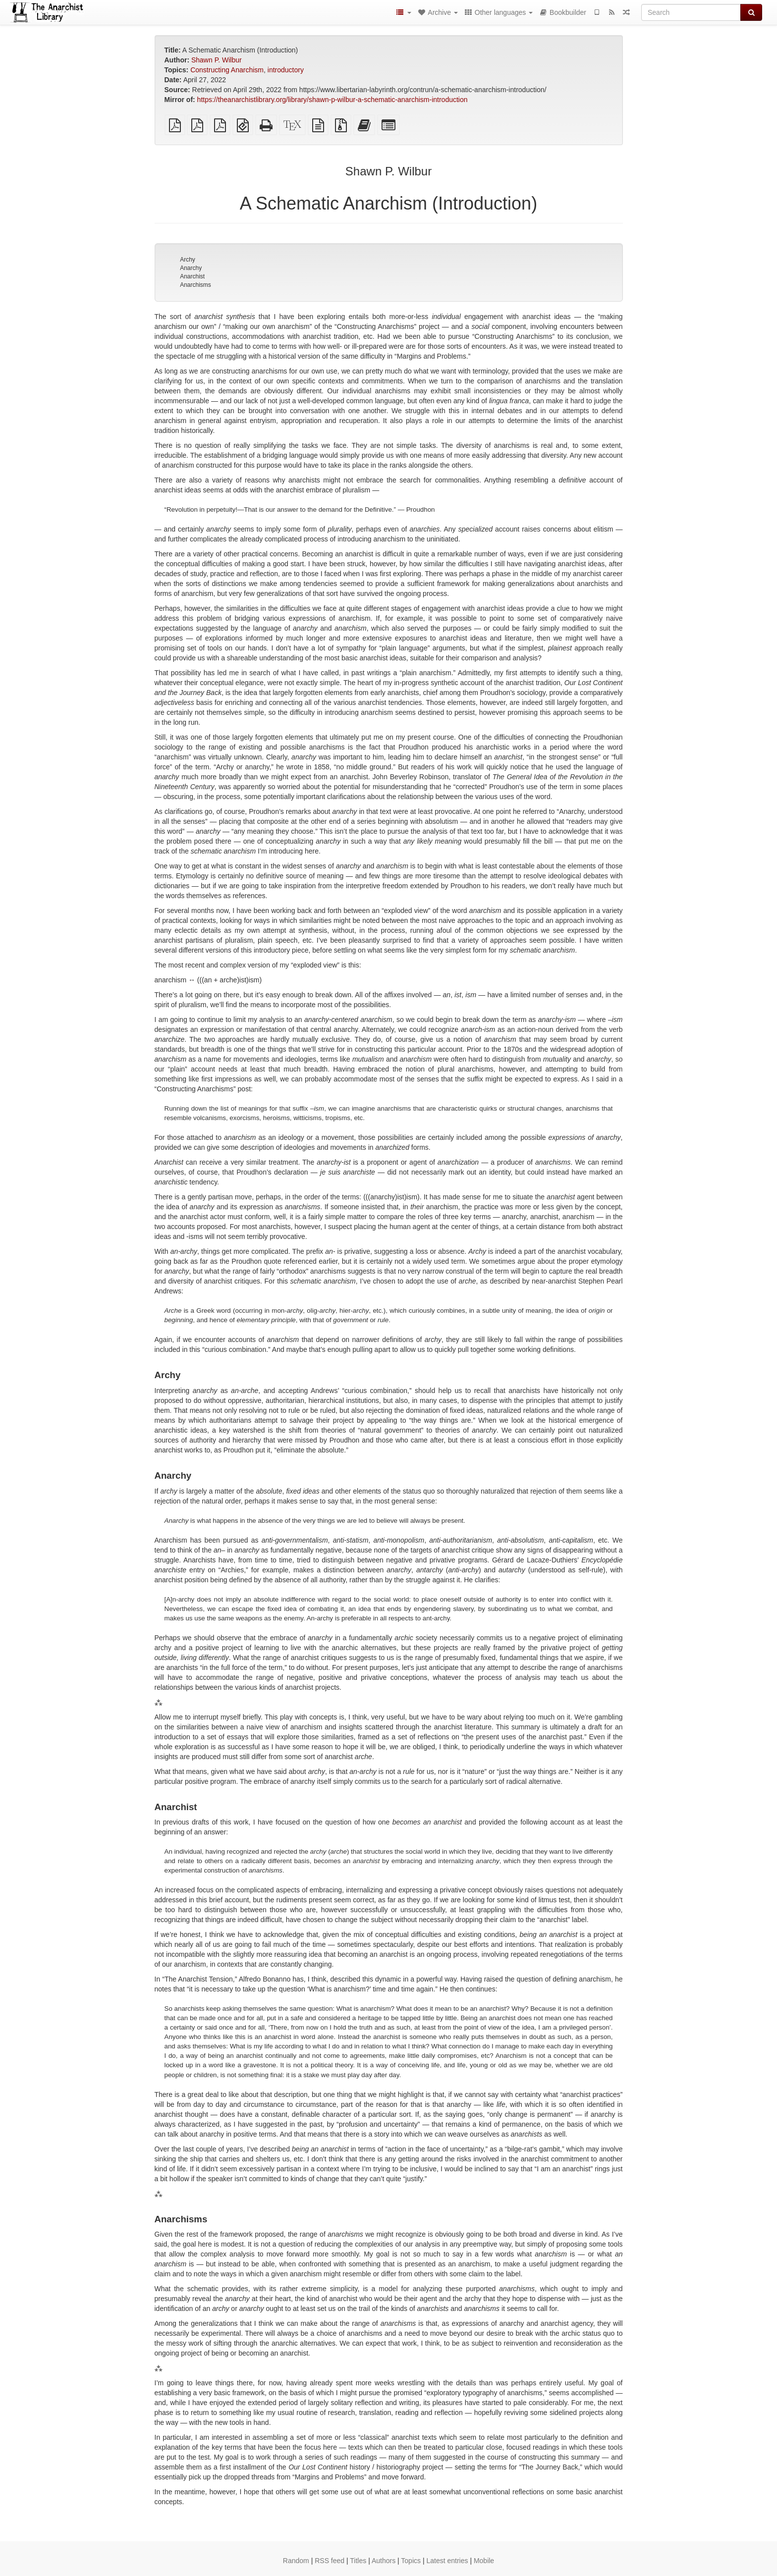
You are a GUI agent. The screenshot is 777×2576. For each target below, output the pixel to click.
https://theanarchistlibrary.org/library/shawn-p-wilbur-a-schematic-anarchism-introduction (332, 100)
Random (296, 2561)
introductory (286, 70)
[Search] (691, 12)
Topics (411, 2561)
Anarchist (192, 276)
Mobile (484, 2561)
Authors (383, 2561)
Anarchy (191, 268)
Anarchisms (195, 284)
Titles (358, 2561)
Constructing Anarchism (227, 70)
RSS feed (329, 2561)
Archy (187, 259)
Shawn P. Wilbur (216, 60)
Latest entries (447, 2561)
